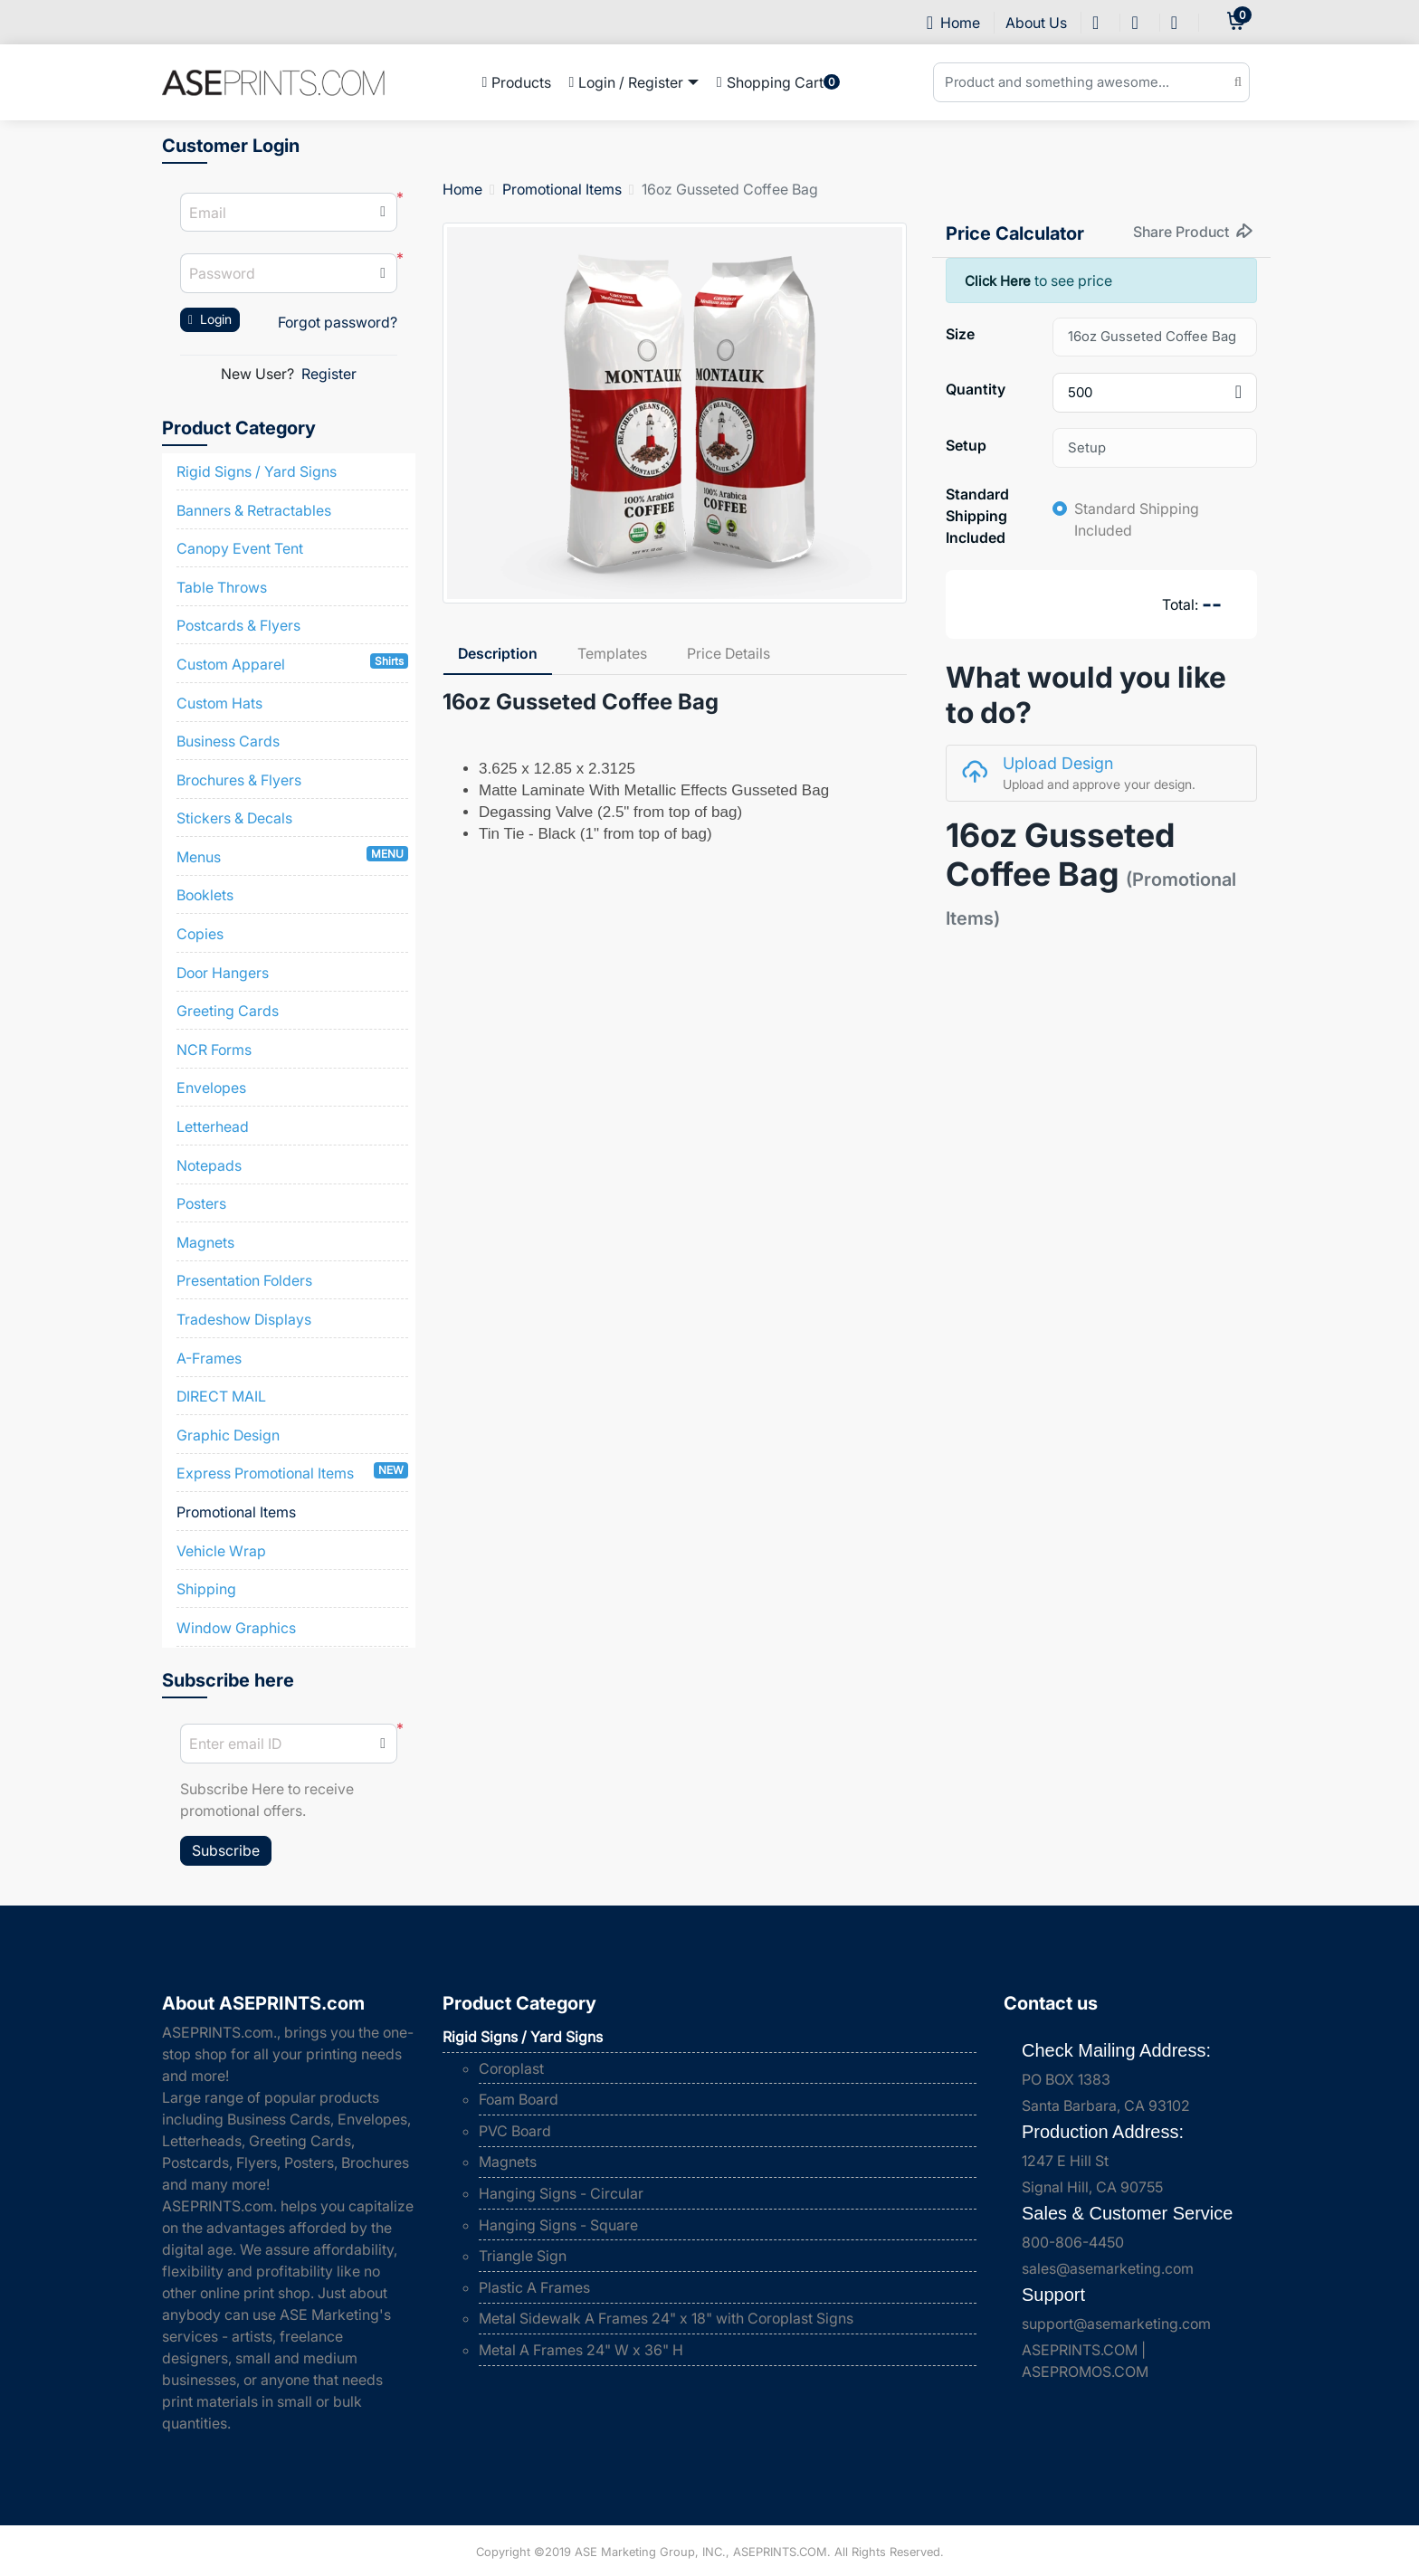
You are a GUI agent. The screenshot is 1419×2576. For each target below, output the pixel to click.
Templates (612, 653)
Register (329, 374)
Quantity (975, 389)
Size (960, 334)
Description (498, 653)
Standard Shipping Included (977, 516)
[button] (382, 273)
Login (210, 319)
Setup (966, 445)
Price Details (728, 653)
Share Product (1192, 232)
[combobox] (1154, 393)
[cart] (1236, 22)
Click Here (1000, 280)
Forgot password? (337, 322)
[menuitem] (516, 82)
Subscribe (226, 1850)
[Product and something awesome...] (1091, 82)
